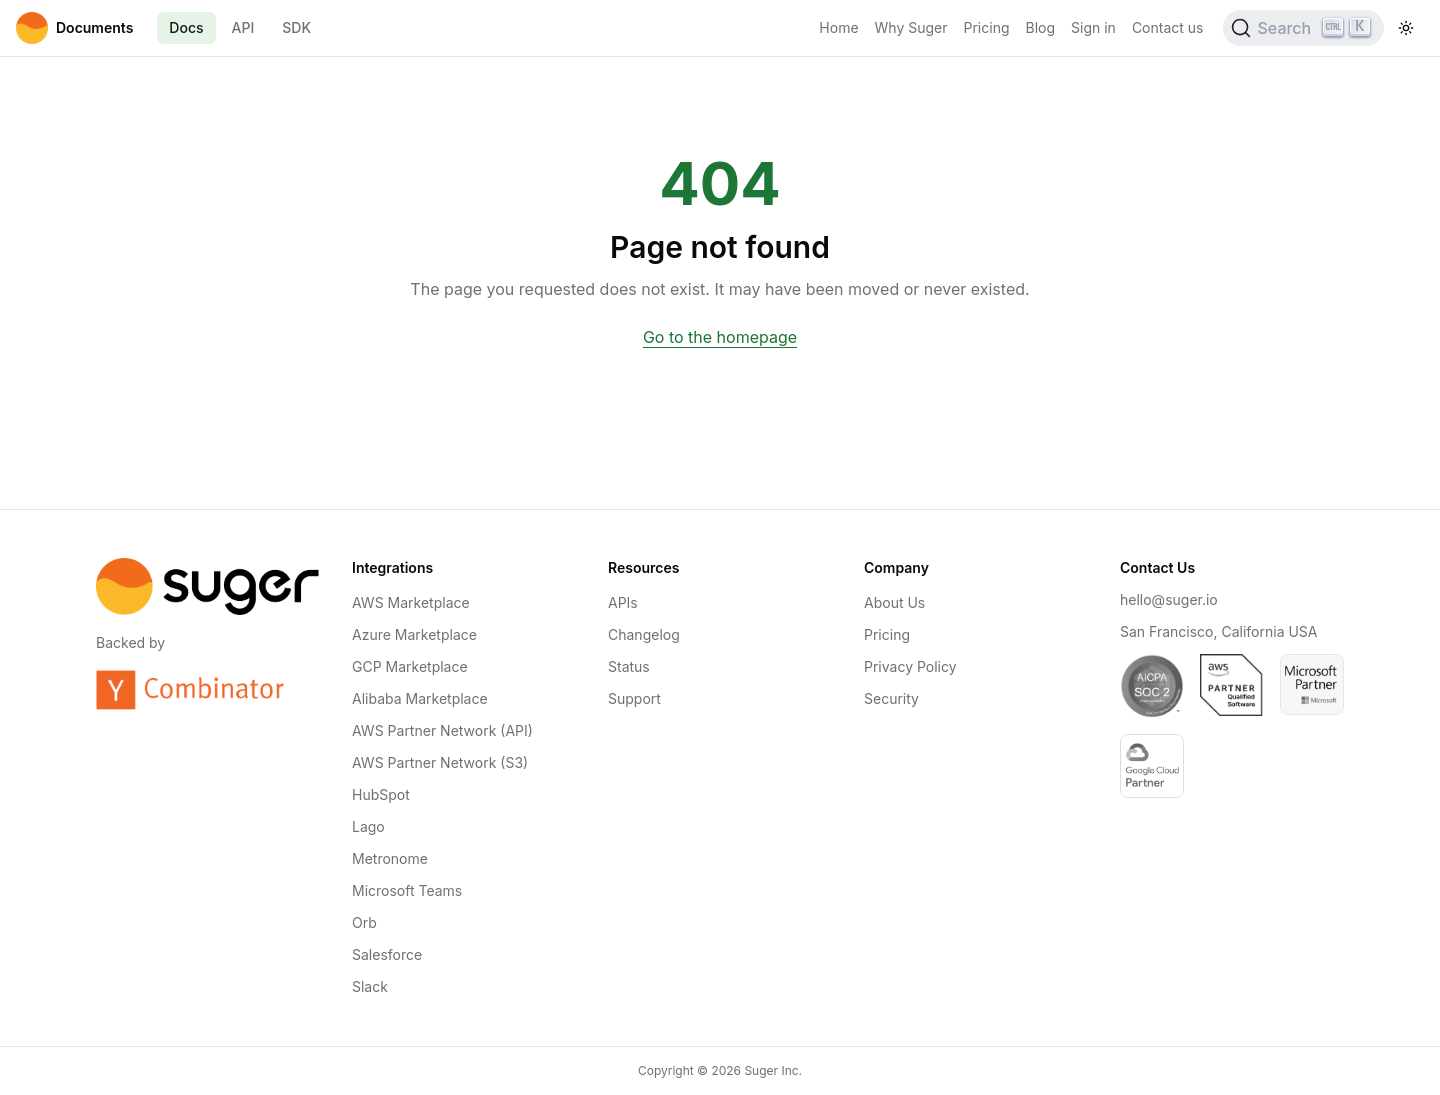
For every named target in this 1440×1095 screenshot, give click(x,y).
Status (629, 666)
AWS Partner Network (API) (442, 730)
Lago (368, 826)
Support (634, 698)
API (243, 27)
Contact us (1168, 27)
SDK (296, 27)
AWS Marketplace (411, 602)
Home (838, 27)
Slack (370, 986)
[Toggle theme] (1406, 28)
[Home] (74, 28)
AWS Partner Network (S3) (440, 762)
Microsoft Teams (407, 890)
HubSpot (381, 794)
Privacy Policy (910, 666)
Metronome (390, 858)
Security (891, 698)
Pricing (987, 27)
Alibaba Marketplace (420, 698)
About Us (894, 602)
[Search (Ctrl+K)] (1303, 28)
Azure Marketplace (414, 634)
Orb (364, 922)
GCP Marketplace (410, 666)
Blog (1041, 27)
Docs (186, 27)
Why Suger (911, 27)
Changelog (644, 634)
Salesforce (387, 954)
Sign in (1093, 27)
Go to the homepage (720, 337)
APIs (623, 602)
